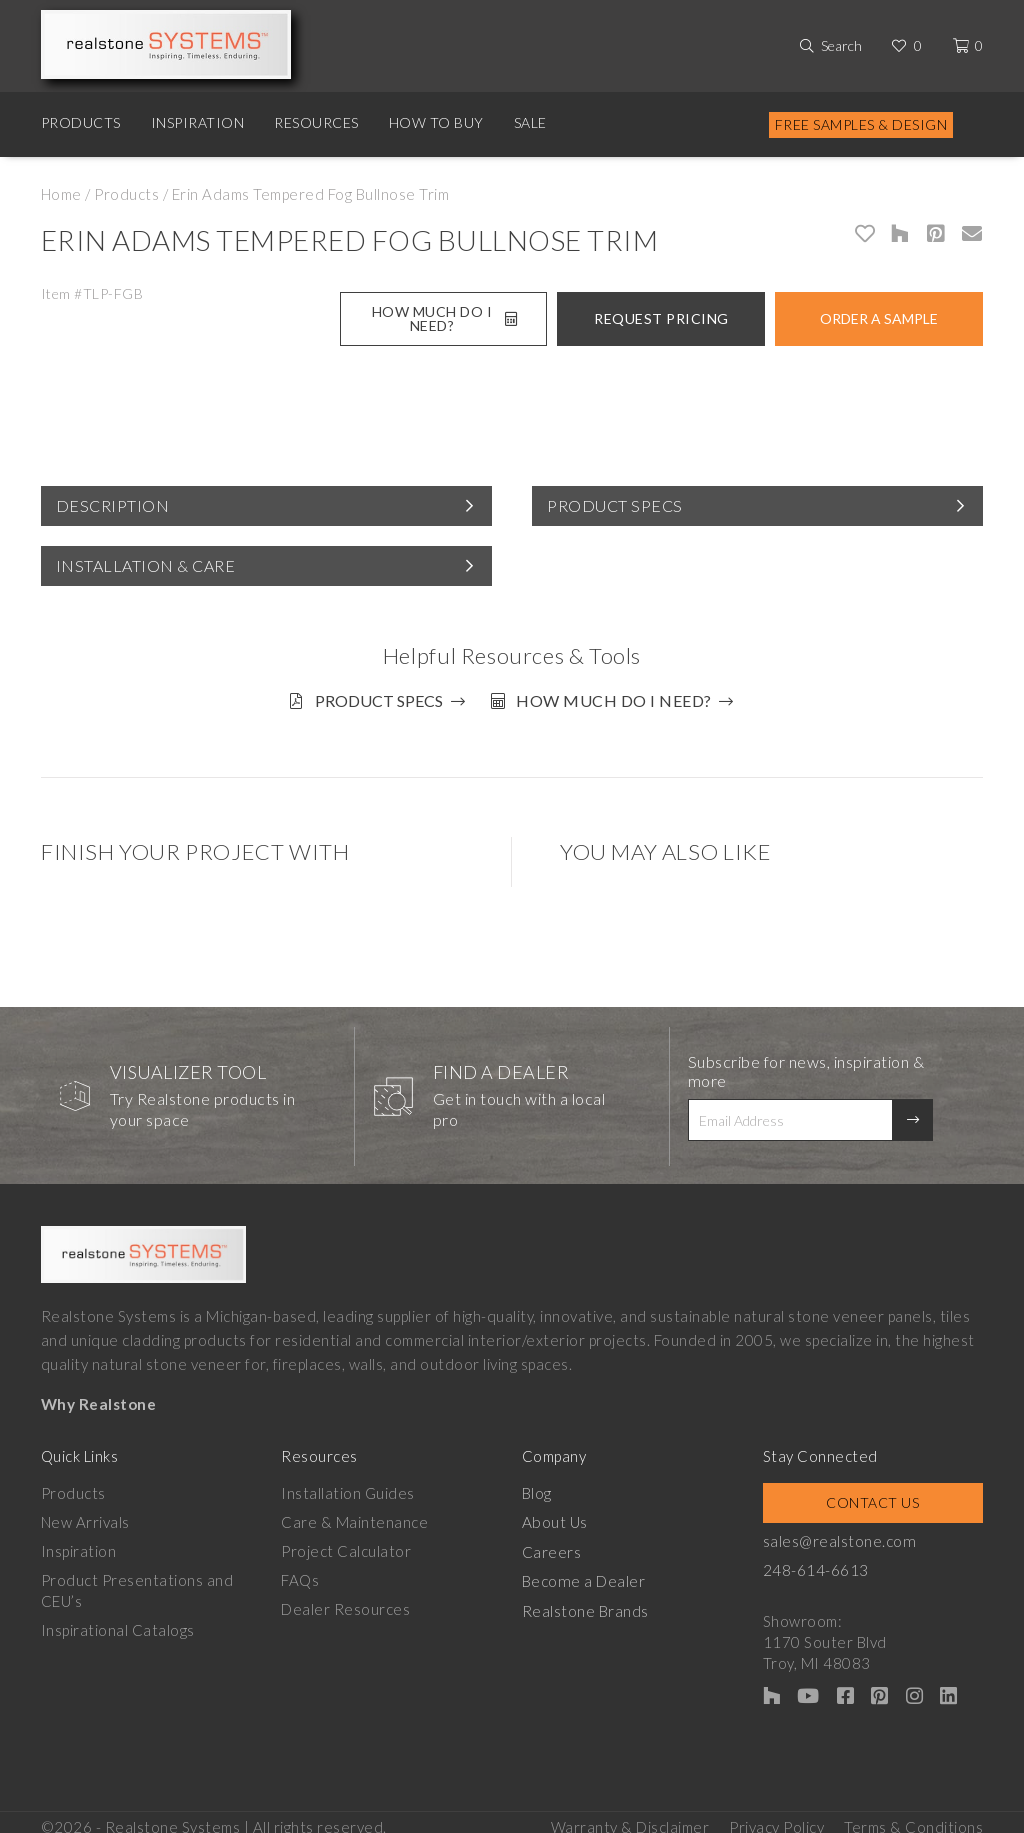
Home (61, 194)
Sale (530, 122)
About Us (554, 1514)
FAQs (300, 1572)
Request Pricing (661, 318)
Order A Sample (879, 318)
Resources (316, 122)
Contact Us (872, 1494)
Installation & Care (146, 565)
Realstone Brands (585, 1601)
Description (113, 505)
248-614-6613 (816, 1562)
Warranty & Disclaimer (630, 1814)
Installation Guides (348, 1485)
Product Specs (615, 505)
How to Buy (436, 122)
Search (841, 45)
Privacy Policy (776, 1814)
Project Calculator (346, 1543)
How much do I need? (621, 700)
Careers (552, 1543)
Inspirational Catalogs (118, 1622)
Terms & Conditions (913, 1814)
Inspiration (198, 122)
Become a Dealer (583, 1572)
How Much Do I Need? (444, 318)
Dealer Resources (345, 1601)
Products (81, 122)
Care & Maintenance (354, 1514)
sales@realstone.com (839, 1533)
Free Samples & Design (861, 124)
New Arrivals (85, 1514)
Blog (537, 1485)
